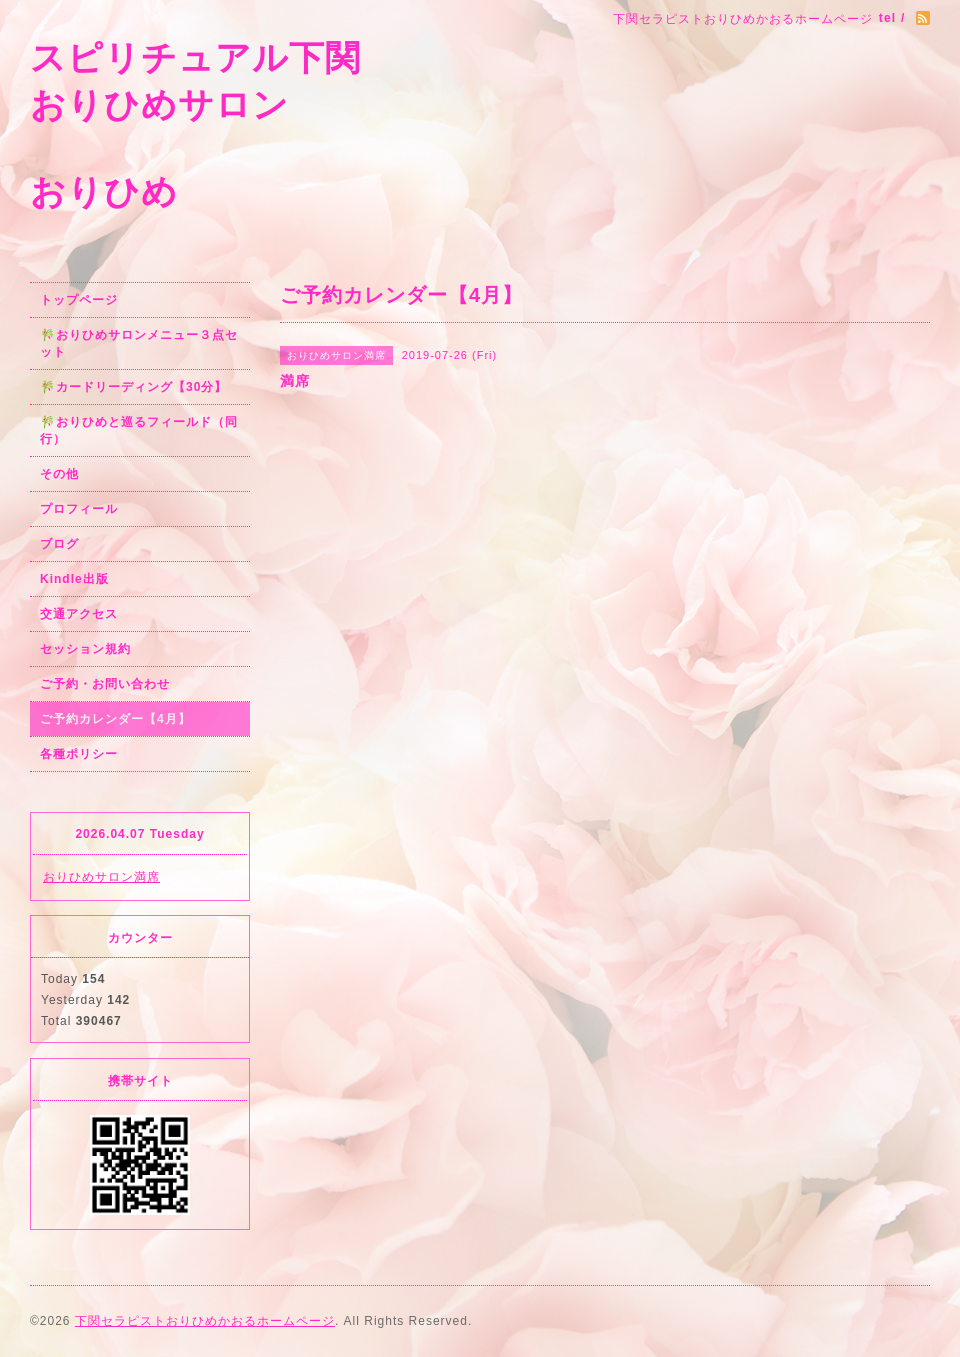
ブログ (59, 544)
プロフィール (79, 509)
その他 (59, 474)
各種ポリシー (79, 754)
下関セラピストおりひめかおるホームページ (205, 1321)
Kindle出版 (74, 579)
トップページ (79, 300)
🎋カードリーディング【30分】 (133, 387)
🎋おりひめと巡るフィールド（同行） (139, 430)
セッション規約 (85, 649)
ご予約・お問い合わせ (105, 684)
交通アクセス (79, 614)
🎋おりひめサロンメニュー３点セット (139, 343)
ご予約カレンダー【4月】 (115, 719)
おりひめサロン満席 (101, 877)
